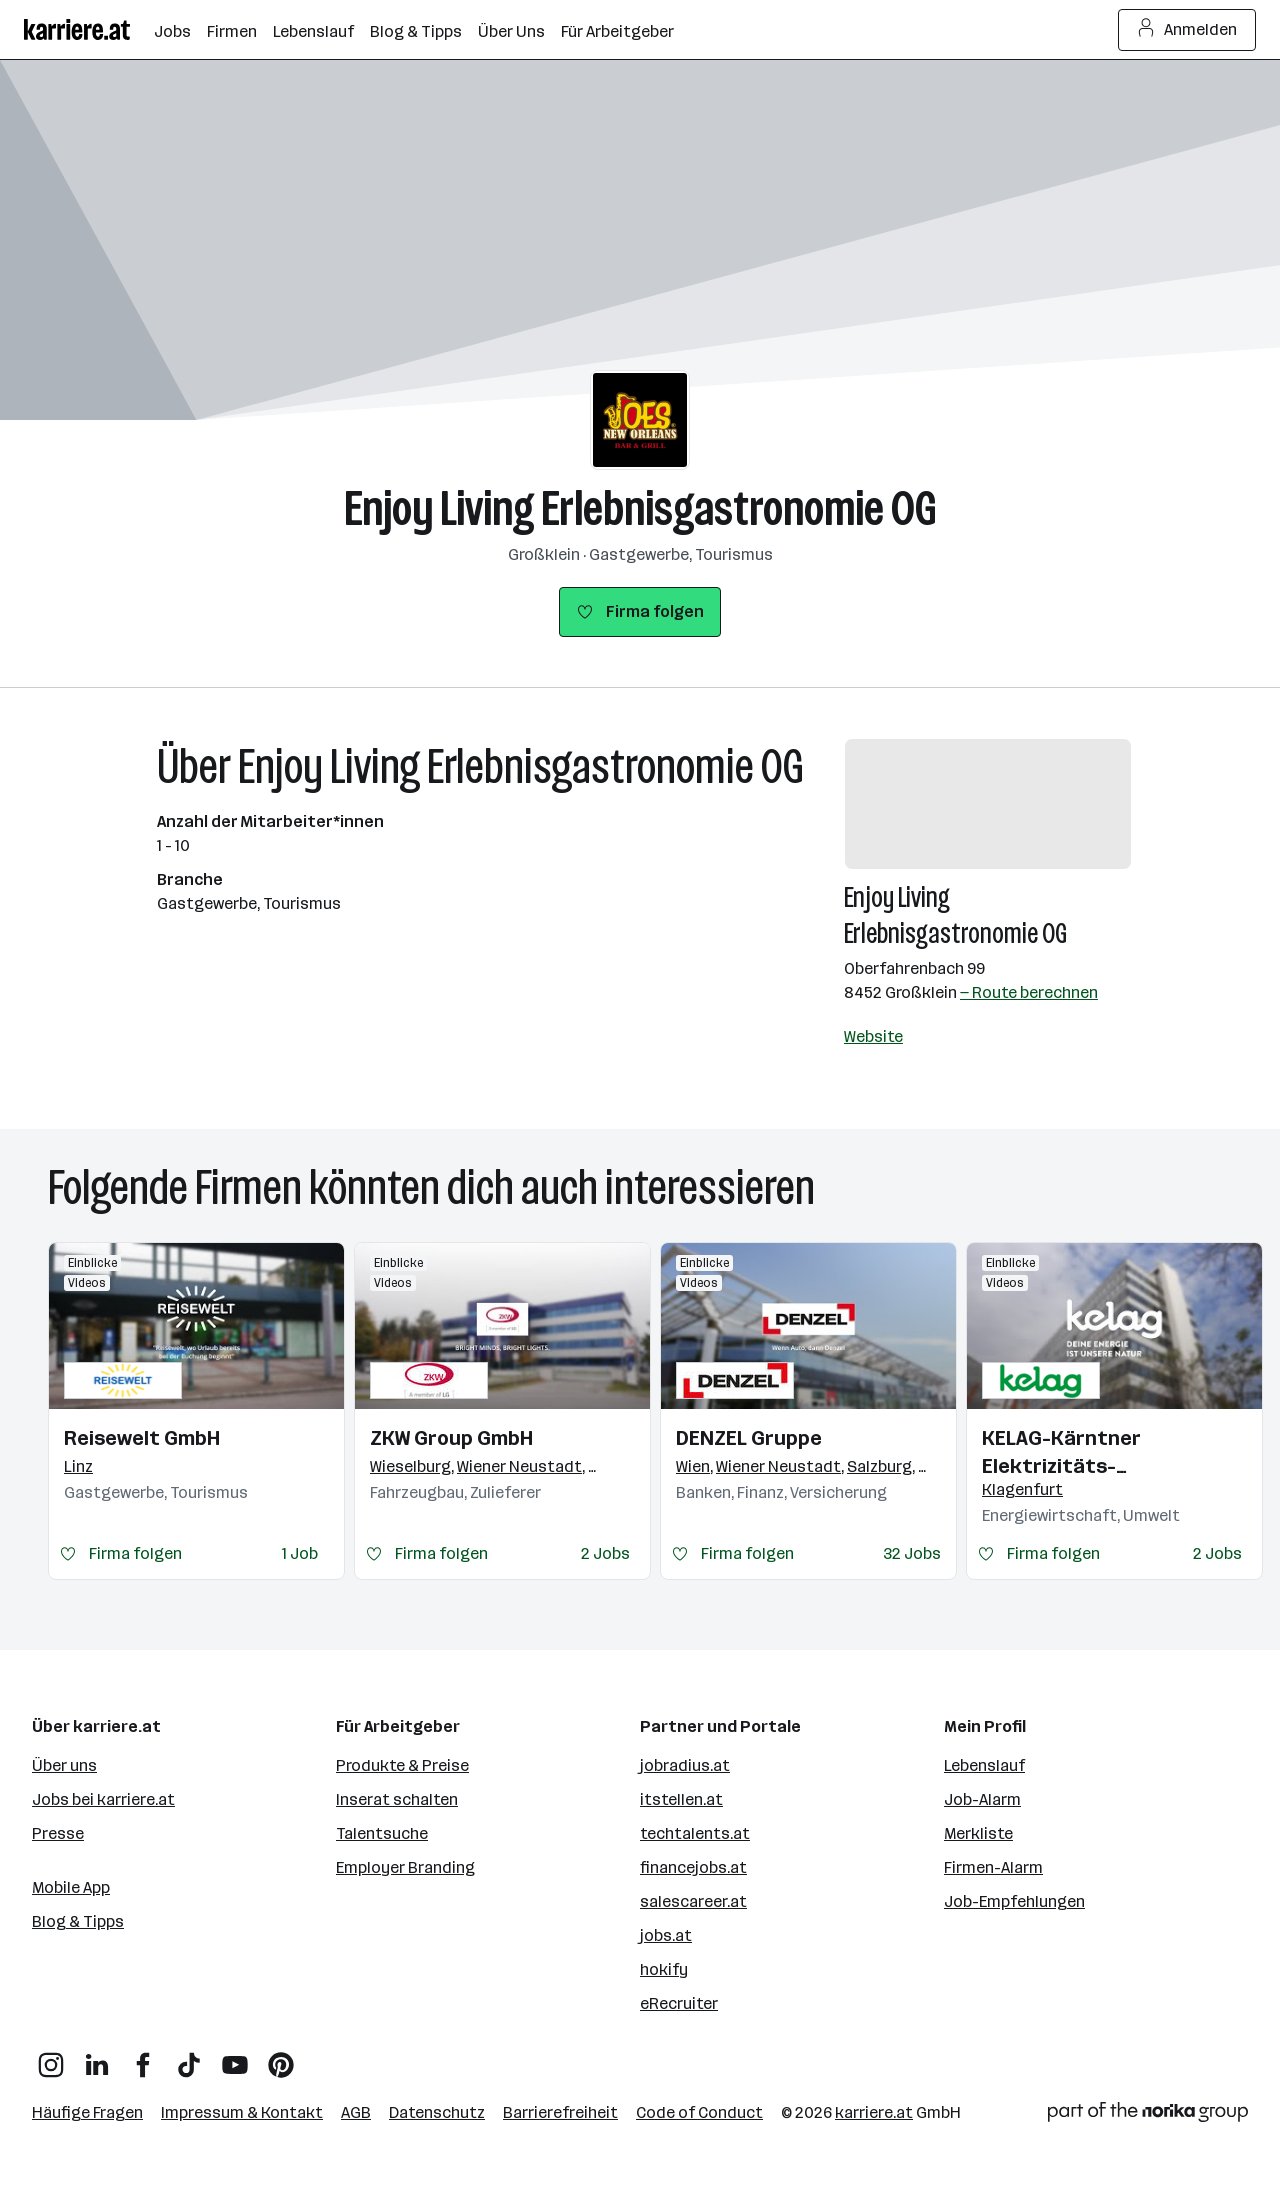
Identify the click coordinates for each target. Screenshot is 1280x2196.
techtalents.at (695, 1833)
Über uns (64, 1765)
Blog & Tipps (78, 1921)
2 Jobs (605, 1553)
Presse (58, 1833)
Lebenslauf (984, 1765)
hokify (664, 1969)
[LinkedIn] (97, 2057)
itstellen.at (681, 1799)
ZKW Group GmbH (451, 1438)
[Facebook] (143, 2057)
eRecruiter (679, 2003)
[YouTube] (235, 2057)
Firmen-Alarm (993, 1867)
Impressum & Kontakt (242, 2112)
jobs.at (666, 1935)
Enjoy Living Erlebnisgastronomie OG (640, 508)
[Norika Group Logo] (1148, 2115)
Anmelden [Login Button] (1187, 30)
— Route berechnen (1029, 992)
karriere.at (874, 2112)
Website (873, 1036)
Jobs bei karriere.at (103, 1799)
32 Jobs (912, 1553)
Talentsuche (382, 1833)
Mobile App (71, 1887)
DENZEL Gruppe (749, 1438)
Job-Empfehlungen (1014, 1901)
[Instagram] (51, 2057)
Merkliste (978, 1833)
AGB (356, 2112)
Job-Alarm (982, 1799)
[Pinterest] (281, 2057)
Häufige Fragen (87, 2112)
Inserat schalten (397, 1799)
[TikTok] (189, 2057)
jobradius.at (685, 1765)
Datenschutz (437, 2112)
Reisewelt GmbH (142, 1438)
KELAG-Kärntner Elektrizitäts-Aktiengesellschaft (1076, 1453)
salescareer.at (693, 1901)
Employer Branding (405, 1867)
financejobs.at (693, 1867)
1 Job (300, 1553)
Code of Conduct (699, 2112)
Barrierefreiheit (560, 2112)
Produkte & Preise (402, 1765)
